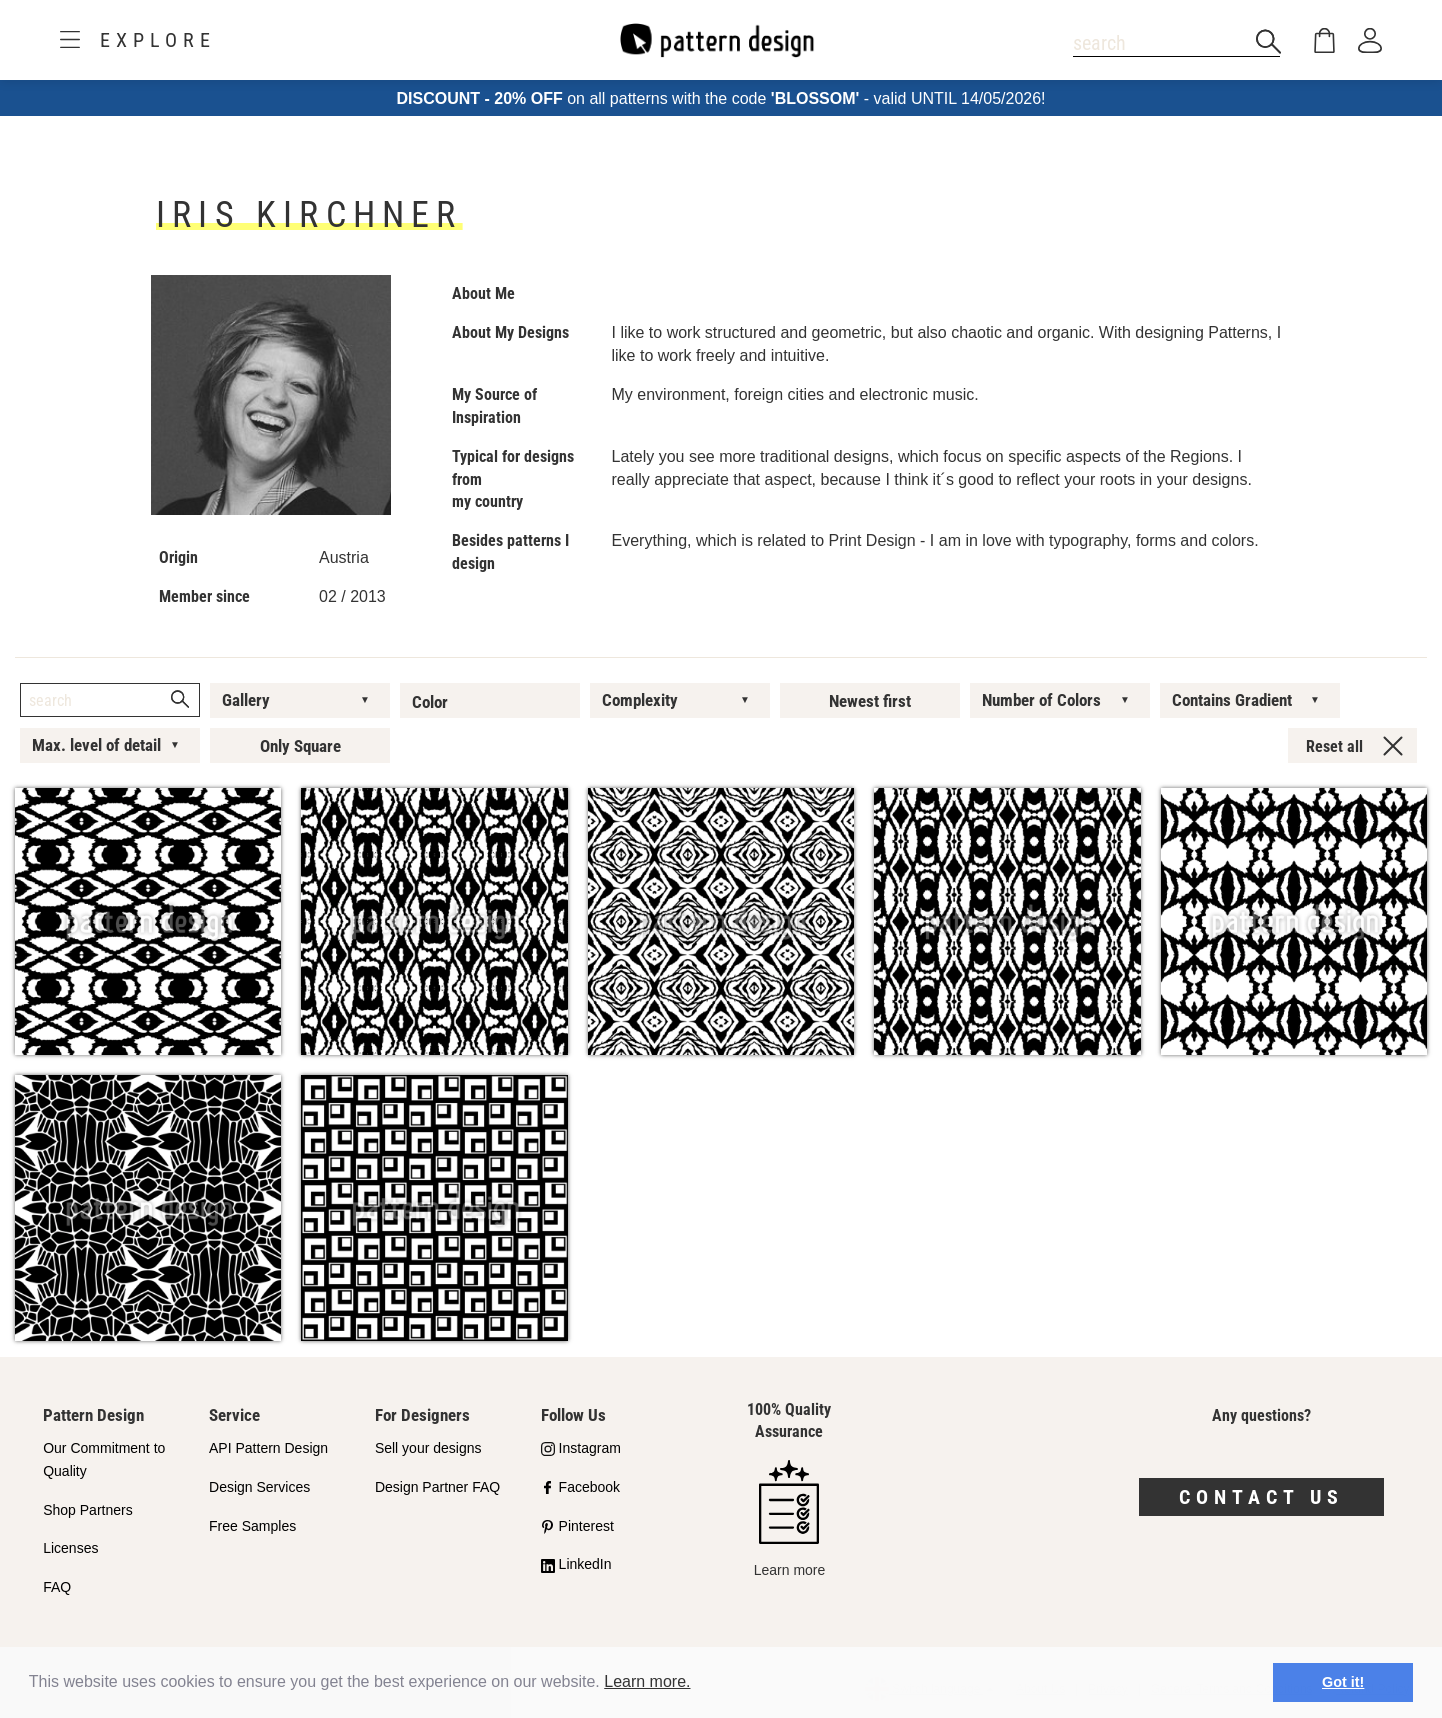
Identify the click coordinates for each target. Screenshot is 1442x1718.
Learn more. (647, 1681)
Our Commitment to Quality (104, 1459)
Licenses (70, 1548)
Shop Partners (88, 1510)
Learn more (790, 1518)
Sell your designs (428, 1448)
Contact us (1261, 1497)
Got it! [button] (1343, 1682)
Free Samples (252, 1526)
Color (430, 702)
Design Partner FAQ (437, 1487)
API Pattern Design (268, 1448)
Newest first (870, 701)
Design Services (259, 1487)
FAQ (57, 1587)
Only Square (300, 746)
